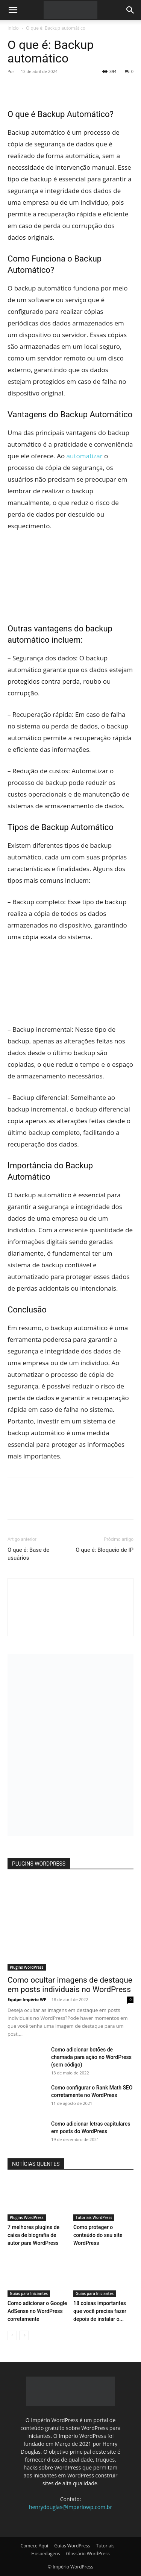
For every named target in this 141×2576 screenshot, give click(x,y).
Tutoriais (105, 2546)
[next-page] (24, 2335)
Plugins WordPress (27, 1967)
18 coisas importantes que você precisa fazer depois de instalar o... (99, 2311)
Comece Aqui (35, 2546)
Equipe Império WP (27, 1999)
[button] (13, 10)
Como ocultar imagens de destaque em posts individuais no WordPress (70, 1984)
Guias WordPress (72, 2546)
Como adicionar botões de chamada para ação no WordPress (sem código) (91, 2057)
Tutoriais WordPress (94, 2217)
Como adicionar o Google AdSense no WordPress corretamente (37, 2311)
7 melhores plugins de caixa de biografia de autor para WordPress (33, 2235)
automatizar (85, 456)
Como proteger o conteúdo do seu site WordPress (98, 2235)
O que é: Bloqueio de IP (104, 1550)
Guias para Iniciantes (29, 2293)
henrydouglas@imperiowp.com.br (70, 2507)
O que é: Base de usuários (28, 1554)
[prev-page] (12, 2335)
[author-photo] (71, 1623)
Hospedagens (45, 2553)
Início (13, 28)
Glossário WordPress (88, 2553)
